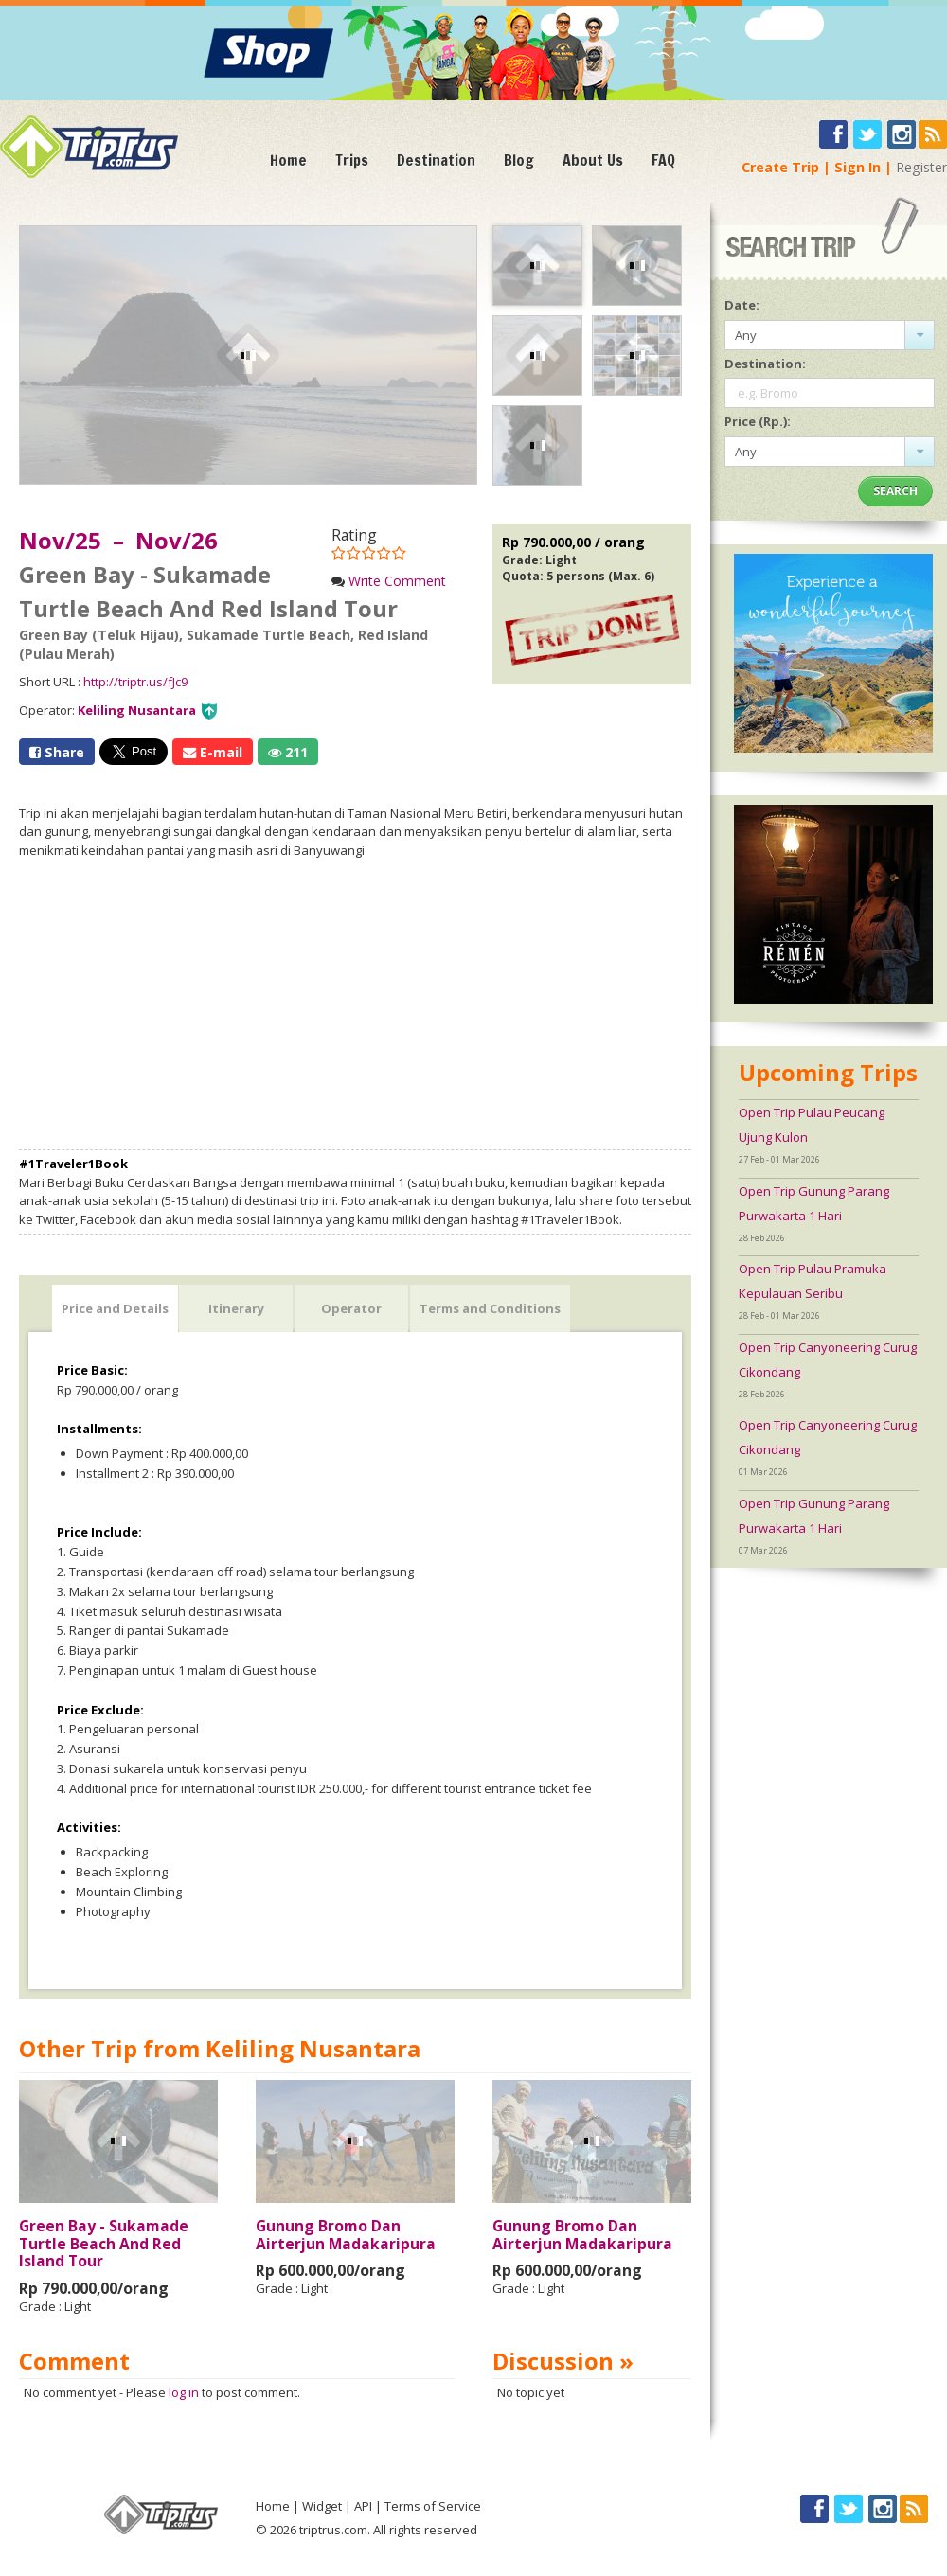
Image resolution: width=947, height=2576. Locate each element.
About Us (593, 160)
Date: (741, 304)
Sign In (857, 167)
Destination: (765, 363)
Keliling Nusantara (137, 710)
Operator (351, 1308)
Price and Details (115, 1308)
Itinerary (236, 1308)
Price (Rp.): (757, 421)
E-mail (212, 752)
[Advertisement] (355, 1004)
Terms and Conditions (490, 1308)
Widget (322, 2505)
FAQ (663, 160)
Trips (351, 160)
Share (56, 752)
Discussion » (563, 2360)
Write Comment (397, 581)
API (363, 2505)
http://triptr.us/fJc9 (135, 681)
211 (288, 752)
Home (288, 160)
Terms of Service (432, 2505)
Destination (436, 160)
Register (921, 167)
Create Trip (780, 167)
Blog (519, 160)
